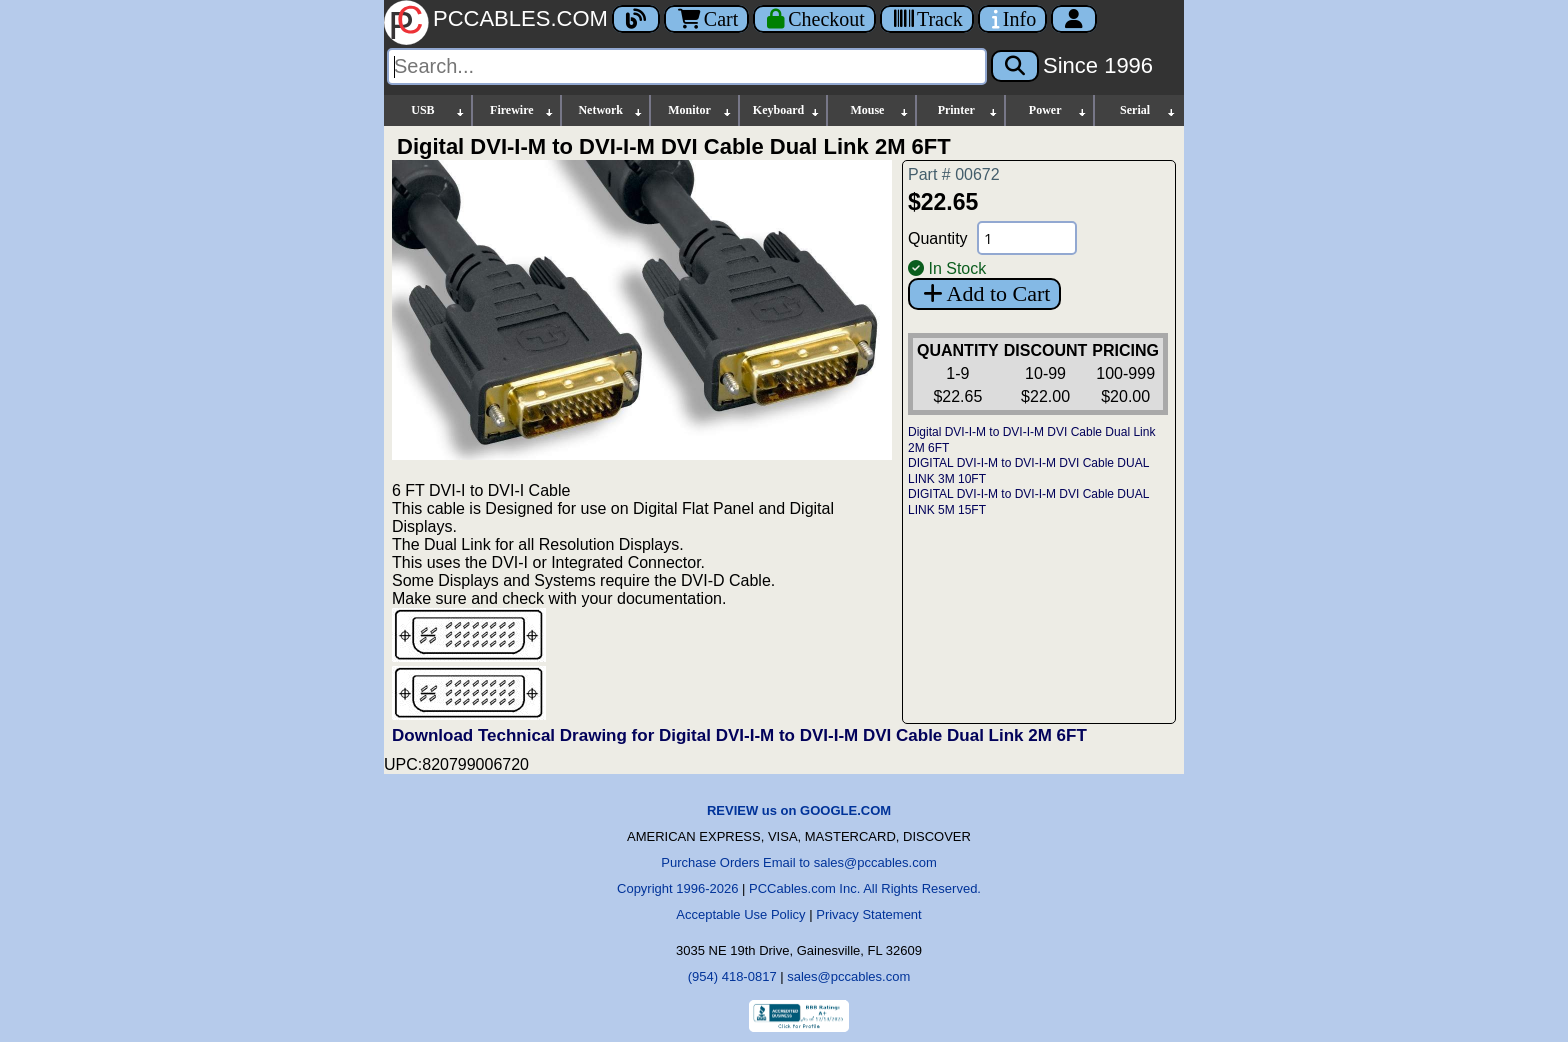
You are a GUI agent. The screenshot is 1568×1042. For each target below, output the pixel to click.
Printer (969, 110)
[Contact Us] (1012, 19)
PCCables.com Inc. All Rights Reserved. (865, 888)
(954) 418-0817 (732, 976)
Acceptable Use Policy (740, 914)
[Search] (687, 66)
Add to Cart (984, 293)
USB (438, 110)
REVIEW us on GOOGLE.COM (799, 810)
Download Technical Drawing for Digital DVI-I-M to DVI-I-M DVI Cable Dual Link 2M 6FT (739, 735)
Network (610, 110)
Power (1058, 110)
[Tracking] (927, 19)
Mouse (880, 110)
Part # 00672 (954, 174)
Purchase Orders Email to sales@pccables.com (798, 862)
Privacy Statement (869, 914)
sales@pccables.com (848, 976)
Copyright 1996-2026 (677, 888)
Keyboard (787, 110)
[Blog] (636, 19)
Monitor (700, 110)
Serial (1148, 110)
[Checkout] (814, 19)
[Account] (1074, 19)
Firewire (522, 110)
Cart (706, 19)
